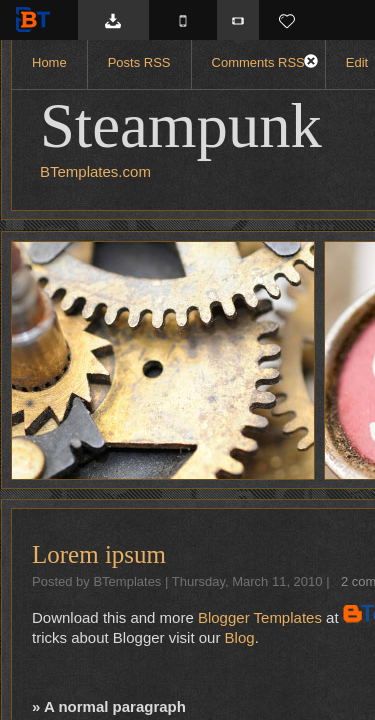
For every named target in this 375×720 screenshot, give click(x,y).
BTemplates (37, 19)
